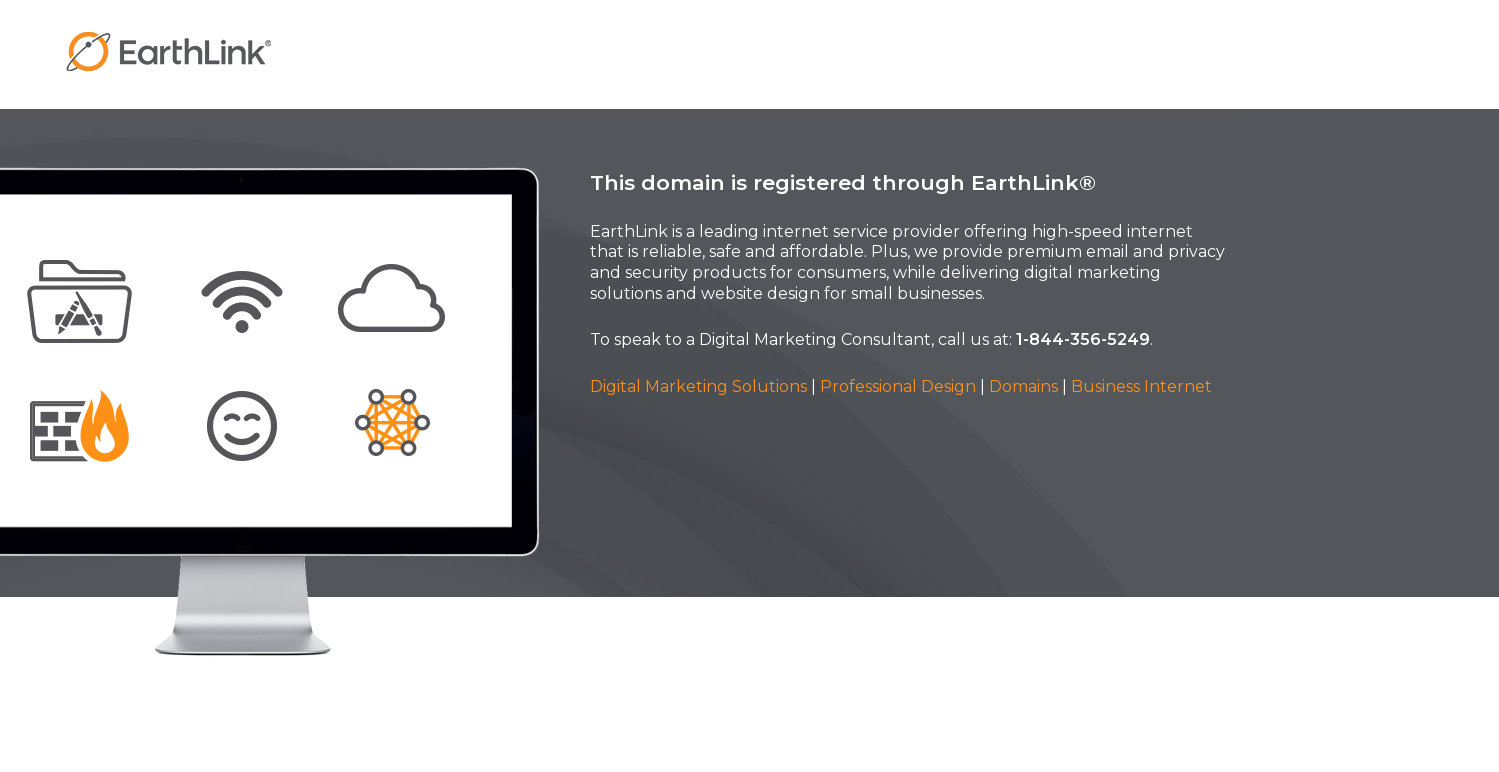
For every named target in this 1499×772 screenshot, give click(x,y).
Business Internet (1141, 386)
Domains (1023, 386)
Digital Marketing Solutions (698, 386)
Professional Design (898, 386)
